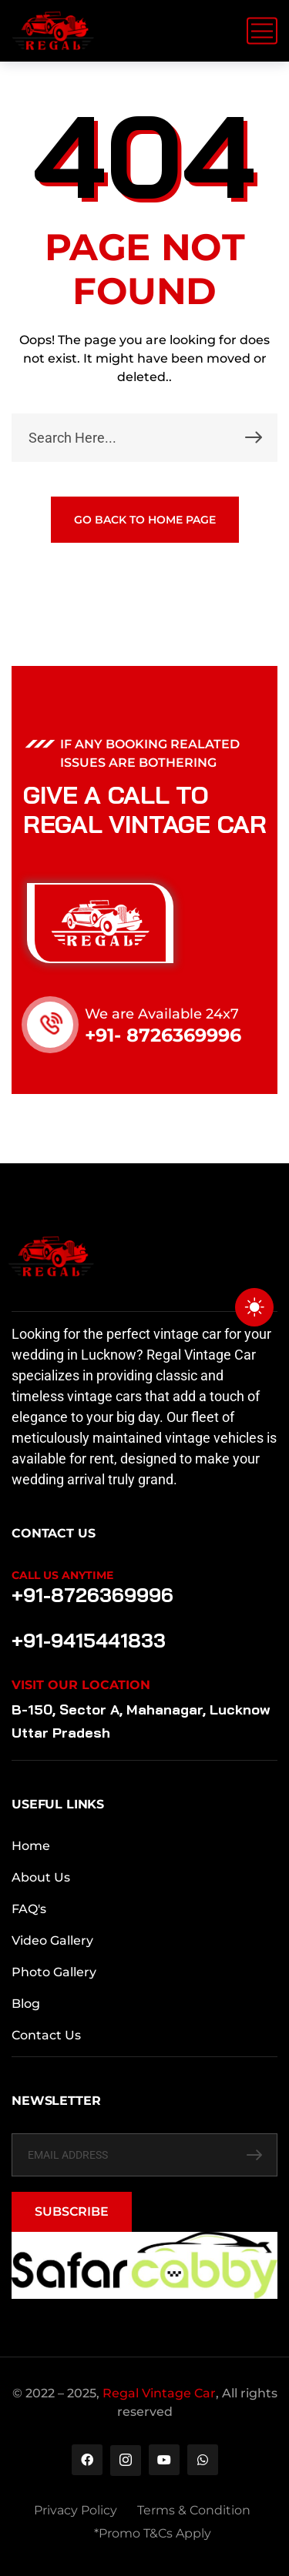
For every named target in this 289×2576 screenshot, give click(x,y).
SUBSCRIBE (72, 2211)
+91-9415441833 (89, 1640)
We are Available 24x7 (162, 1013)
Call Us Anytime (62, 1575)
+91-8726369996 (92, 1595)
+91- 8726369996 (163, 1035)
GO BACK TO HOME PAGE (145, 520)
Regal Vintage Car (159, 2393)
